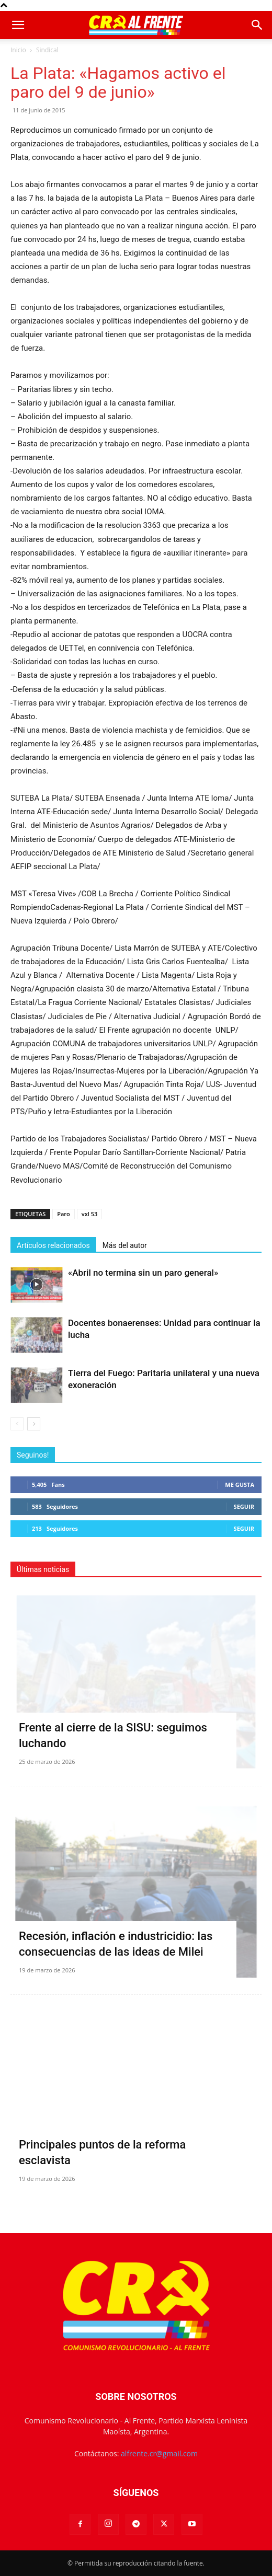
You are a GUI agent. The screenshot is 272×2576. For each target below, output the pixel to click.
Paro (63, 1214)
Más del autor (125, 1245)
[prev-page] (17, 1423)
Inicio (18, 49)
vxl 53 (89, 1214)
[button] (18, 25)
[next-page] (33, 1423)
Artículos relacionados (53, 1245)
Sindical (47, 49)
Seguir (244, 1506)
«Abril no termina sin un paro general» (143, 1272)
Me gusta (239, 1484)
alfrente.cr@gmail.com (159, 2453)
